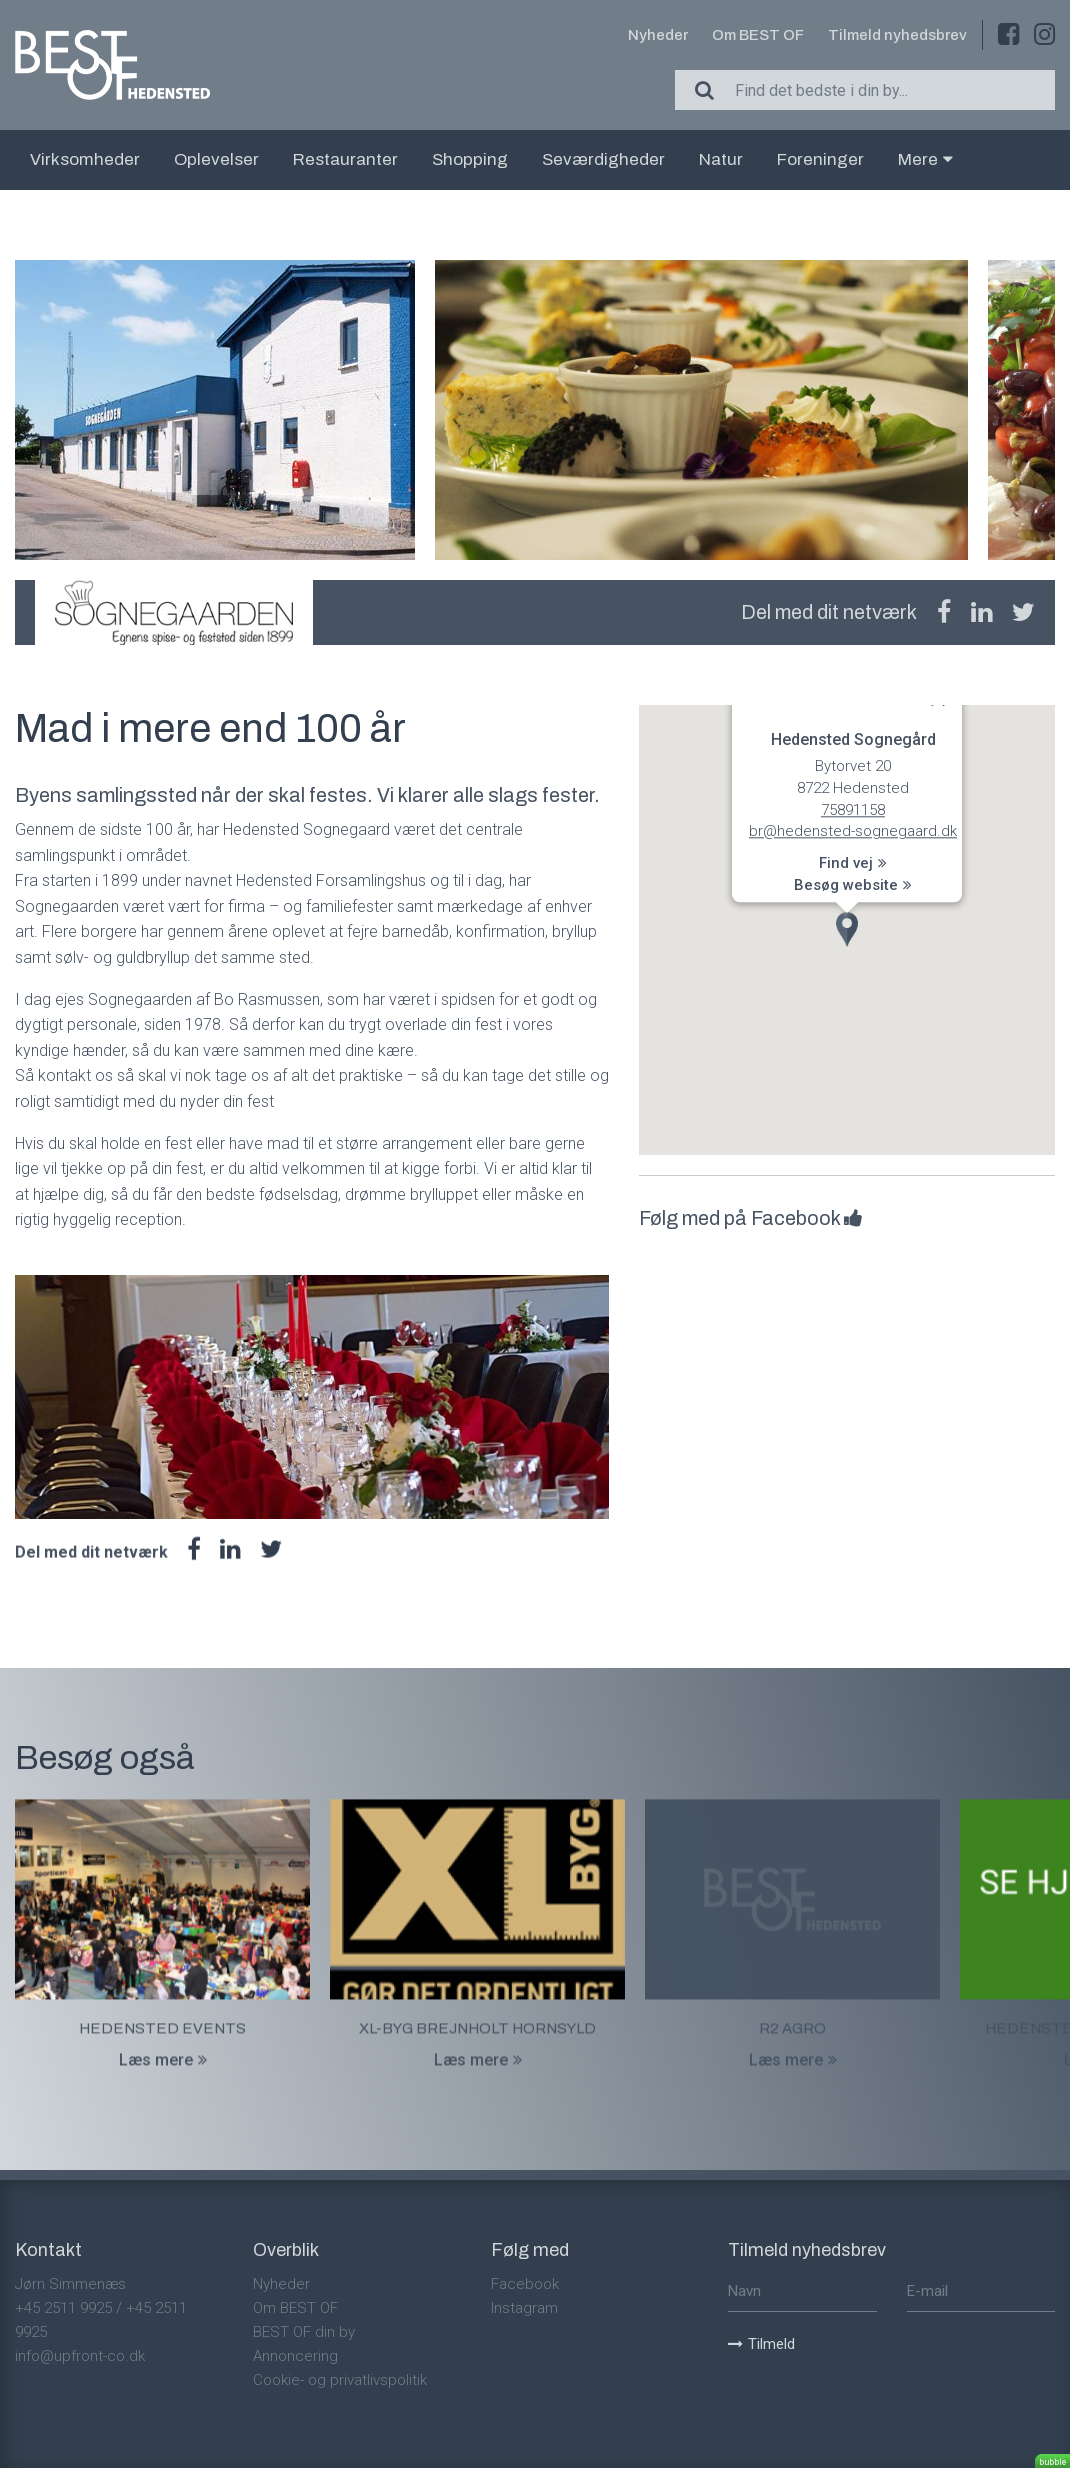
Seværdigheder (603, 159)
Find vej (853, 864)
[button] (847, 929)
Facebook (525, 2284)
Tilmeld (761, 2344)
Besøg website (853, 885)
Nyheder (658, 35)
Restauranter (345, 159)
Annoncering (295, 2356)
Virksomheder (85, 159)
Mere (925, 159)
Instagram (524, 2308)
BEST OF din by (304, 2332)
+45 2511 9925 (63, 2308)
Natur (721, 159)
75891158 (853, 810)
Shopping (470, 159)
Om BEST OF (758, 35)
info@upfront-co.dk (80, 2356)
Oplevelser (216, 159)
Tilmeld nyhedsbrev (897, 35)
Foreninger (820, 159)
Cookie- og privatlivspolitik (340, 2380)
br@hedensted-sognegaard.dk (853, 832)
